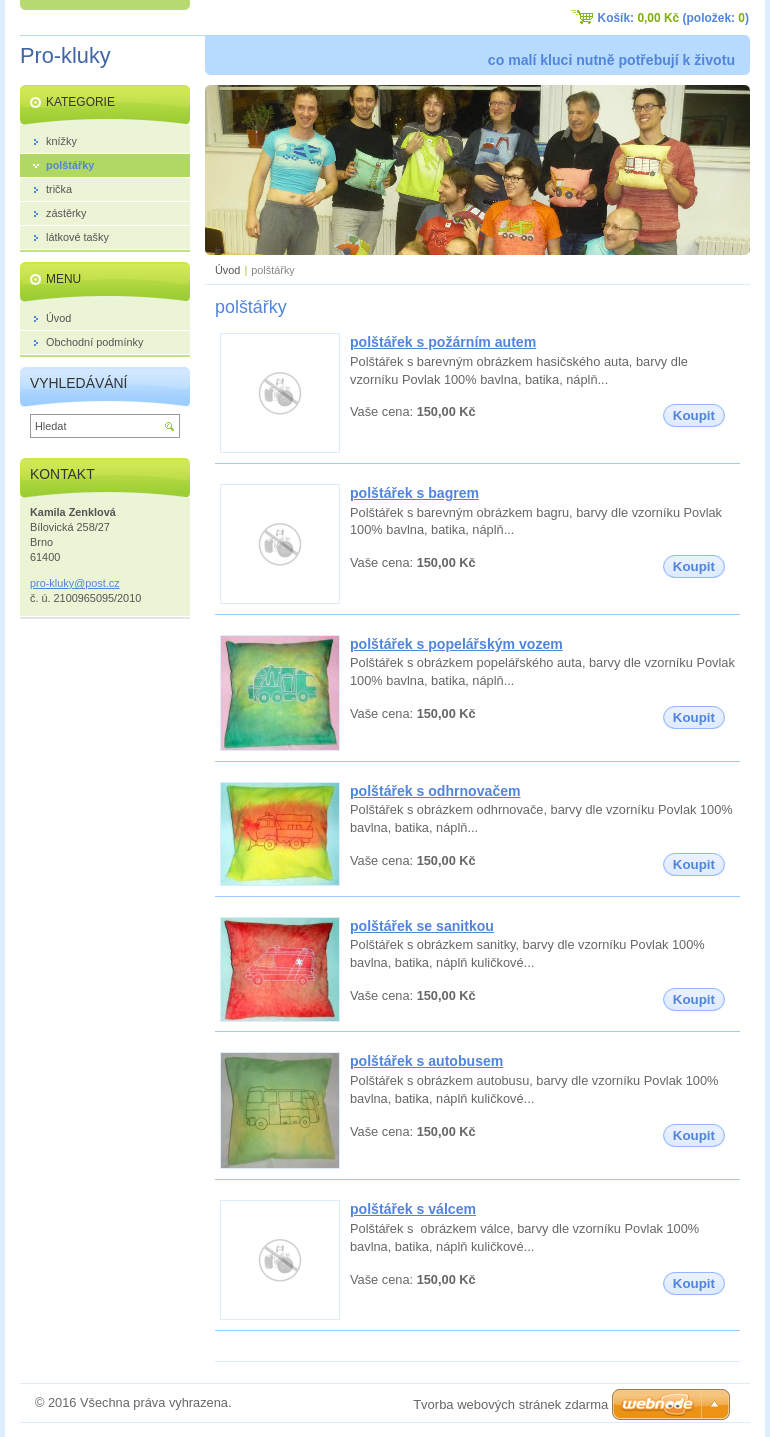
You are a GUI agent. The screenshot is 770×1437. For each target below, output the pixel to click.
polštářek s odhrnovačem (435, 791)
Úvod (227, 270)
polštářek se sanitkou (422, 926)
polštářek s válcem (413, 1209)
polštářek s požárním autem (443, 342)
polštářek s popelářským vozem (456, 644)
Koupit (694, 415)
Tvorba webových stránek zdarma (510, 1404)
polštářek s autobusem (426, 1061)
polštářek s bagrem (414, 493)
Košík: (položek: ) (673, 18)
